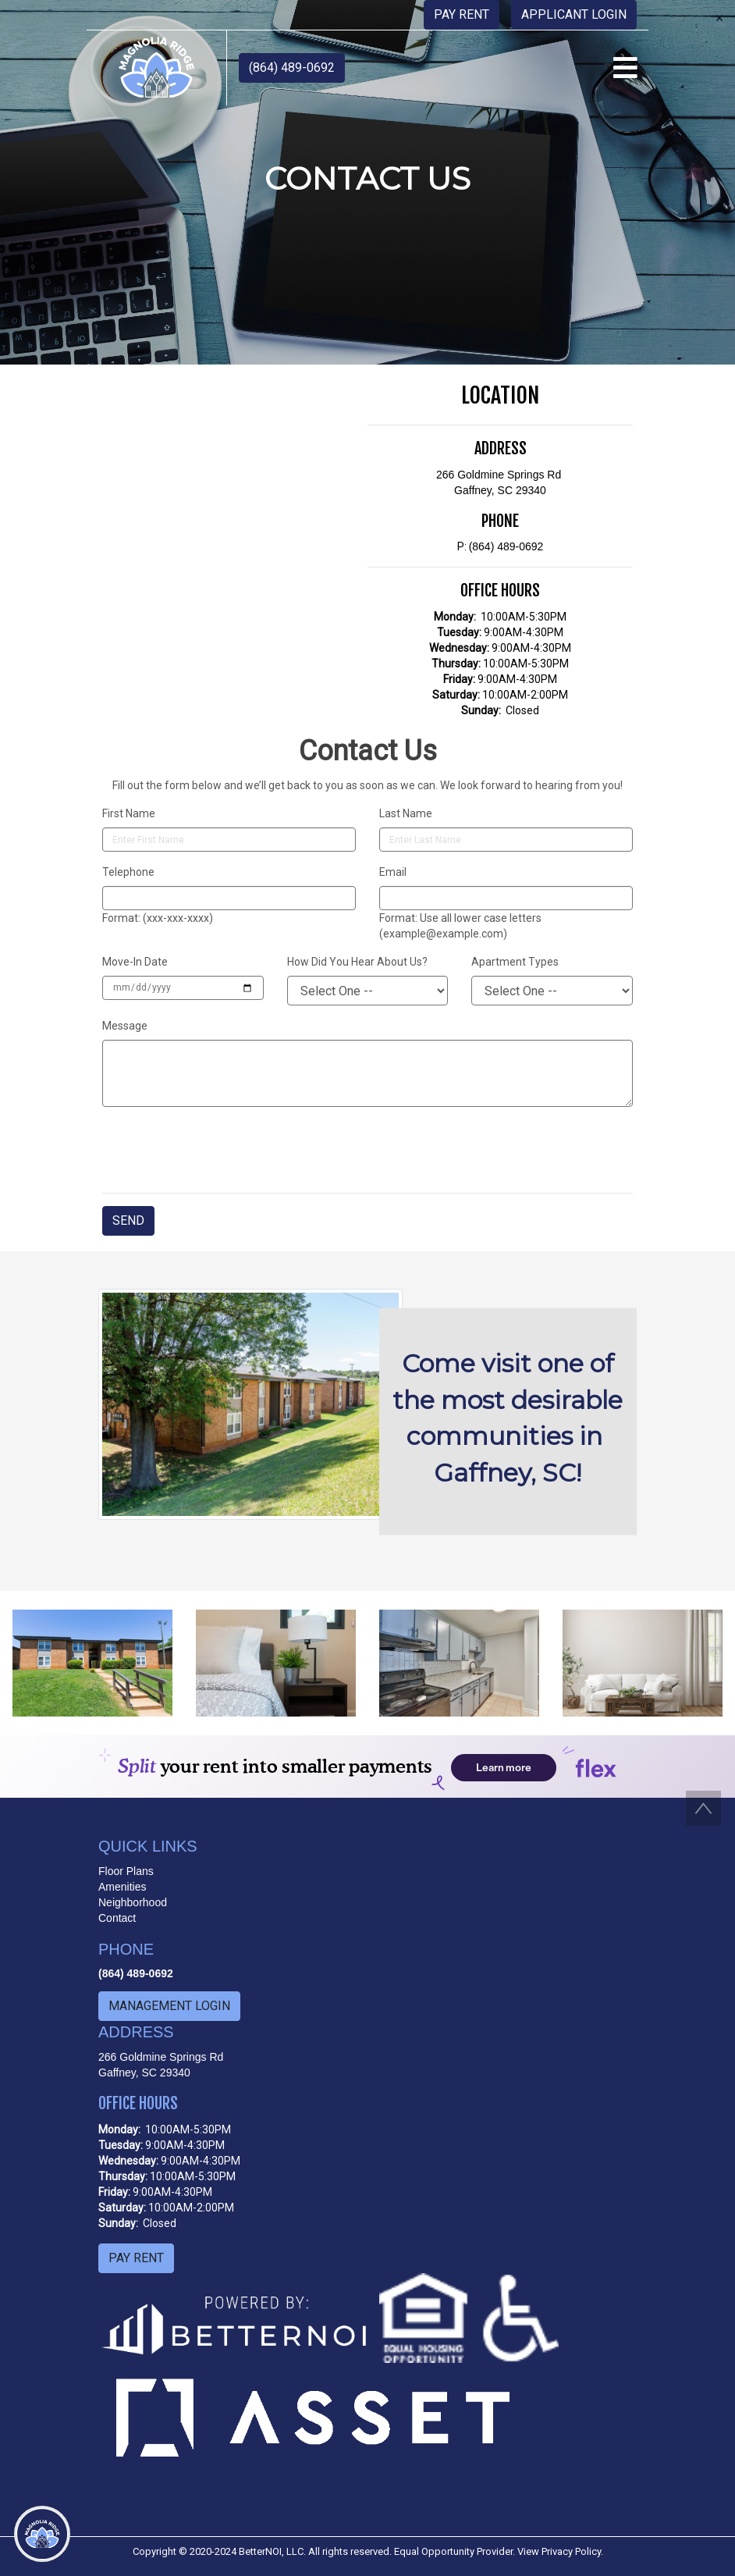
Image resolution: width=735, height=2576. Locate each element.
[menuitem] (42, 2312)
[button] (156, 67)
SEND (128, 1220)
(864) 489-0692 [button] (292, 67)
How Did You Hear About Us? (357, 961)
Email (393, 872)
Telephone (128, 872)
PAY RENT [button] (461, 14)
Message (124, 1025)
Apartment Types (515, 961)
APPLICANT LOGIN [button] (574, 14)
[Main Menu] (42, 2534)
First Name (128, 813)
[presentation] (220, 1149)
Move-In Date (135, 961)
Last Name (405, 813)
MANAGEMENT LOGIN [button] (169, 2005)
